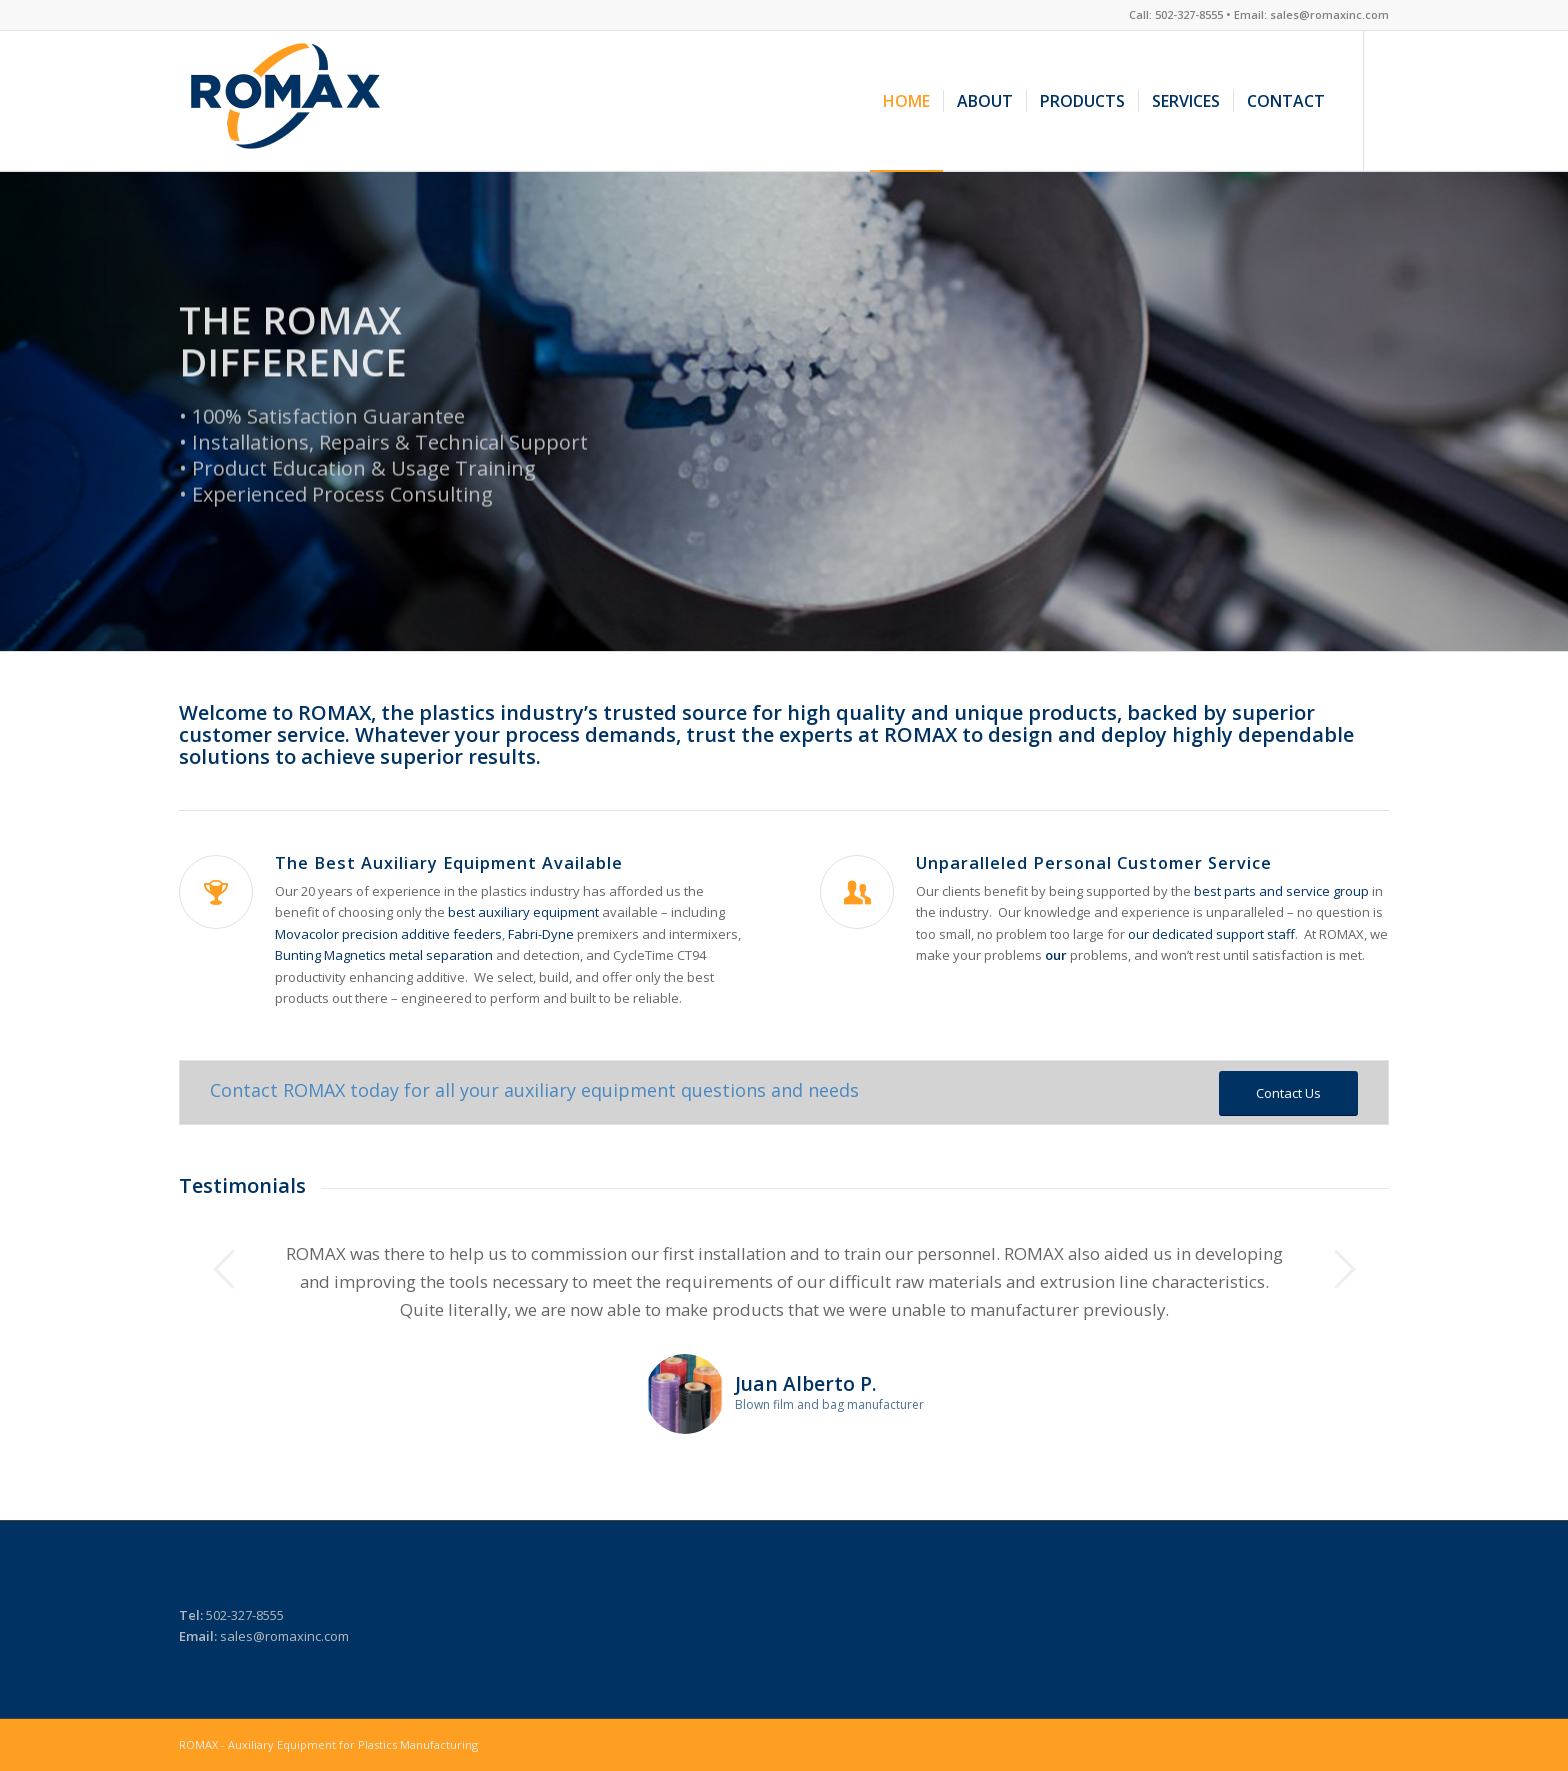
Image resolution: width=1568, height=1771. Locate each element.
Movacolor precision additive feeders (388, 934)
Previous (224, 1269)
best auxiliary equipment (523, 912)
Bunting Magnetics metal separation (384, 955)
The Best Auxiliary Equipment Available (449, 863)
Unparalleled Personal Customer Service (1094, 863)
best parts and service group (1281, 891)
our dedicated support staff (1211, 934)
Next (1344, 1269)
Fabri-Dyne (542, 934)
